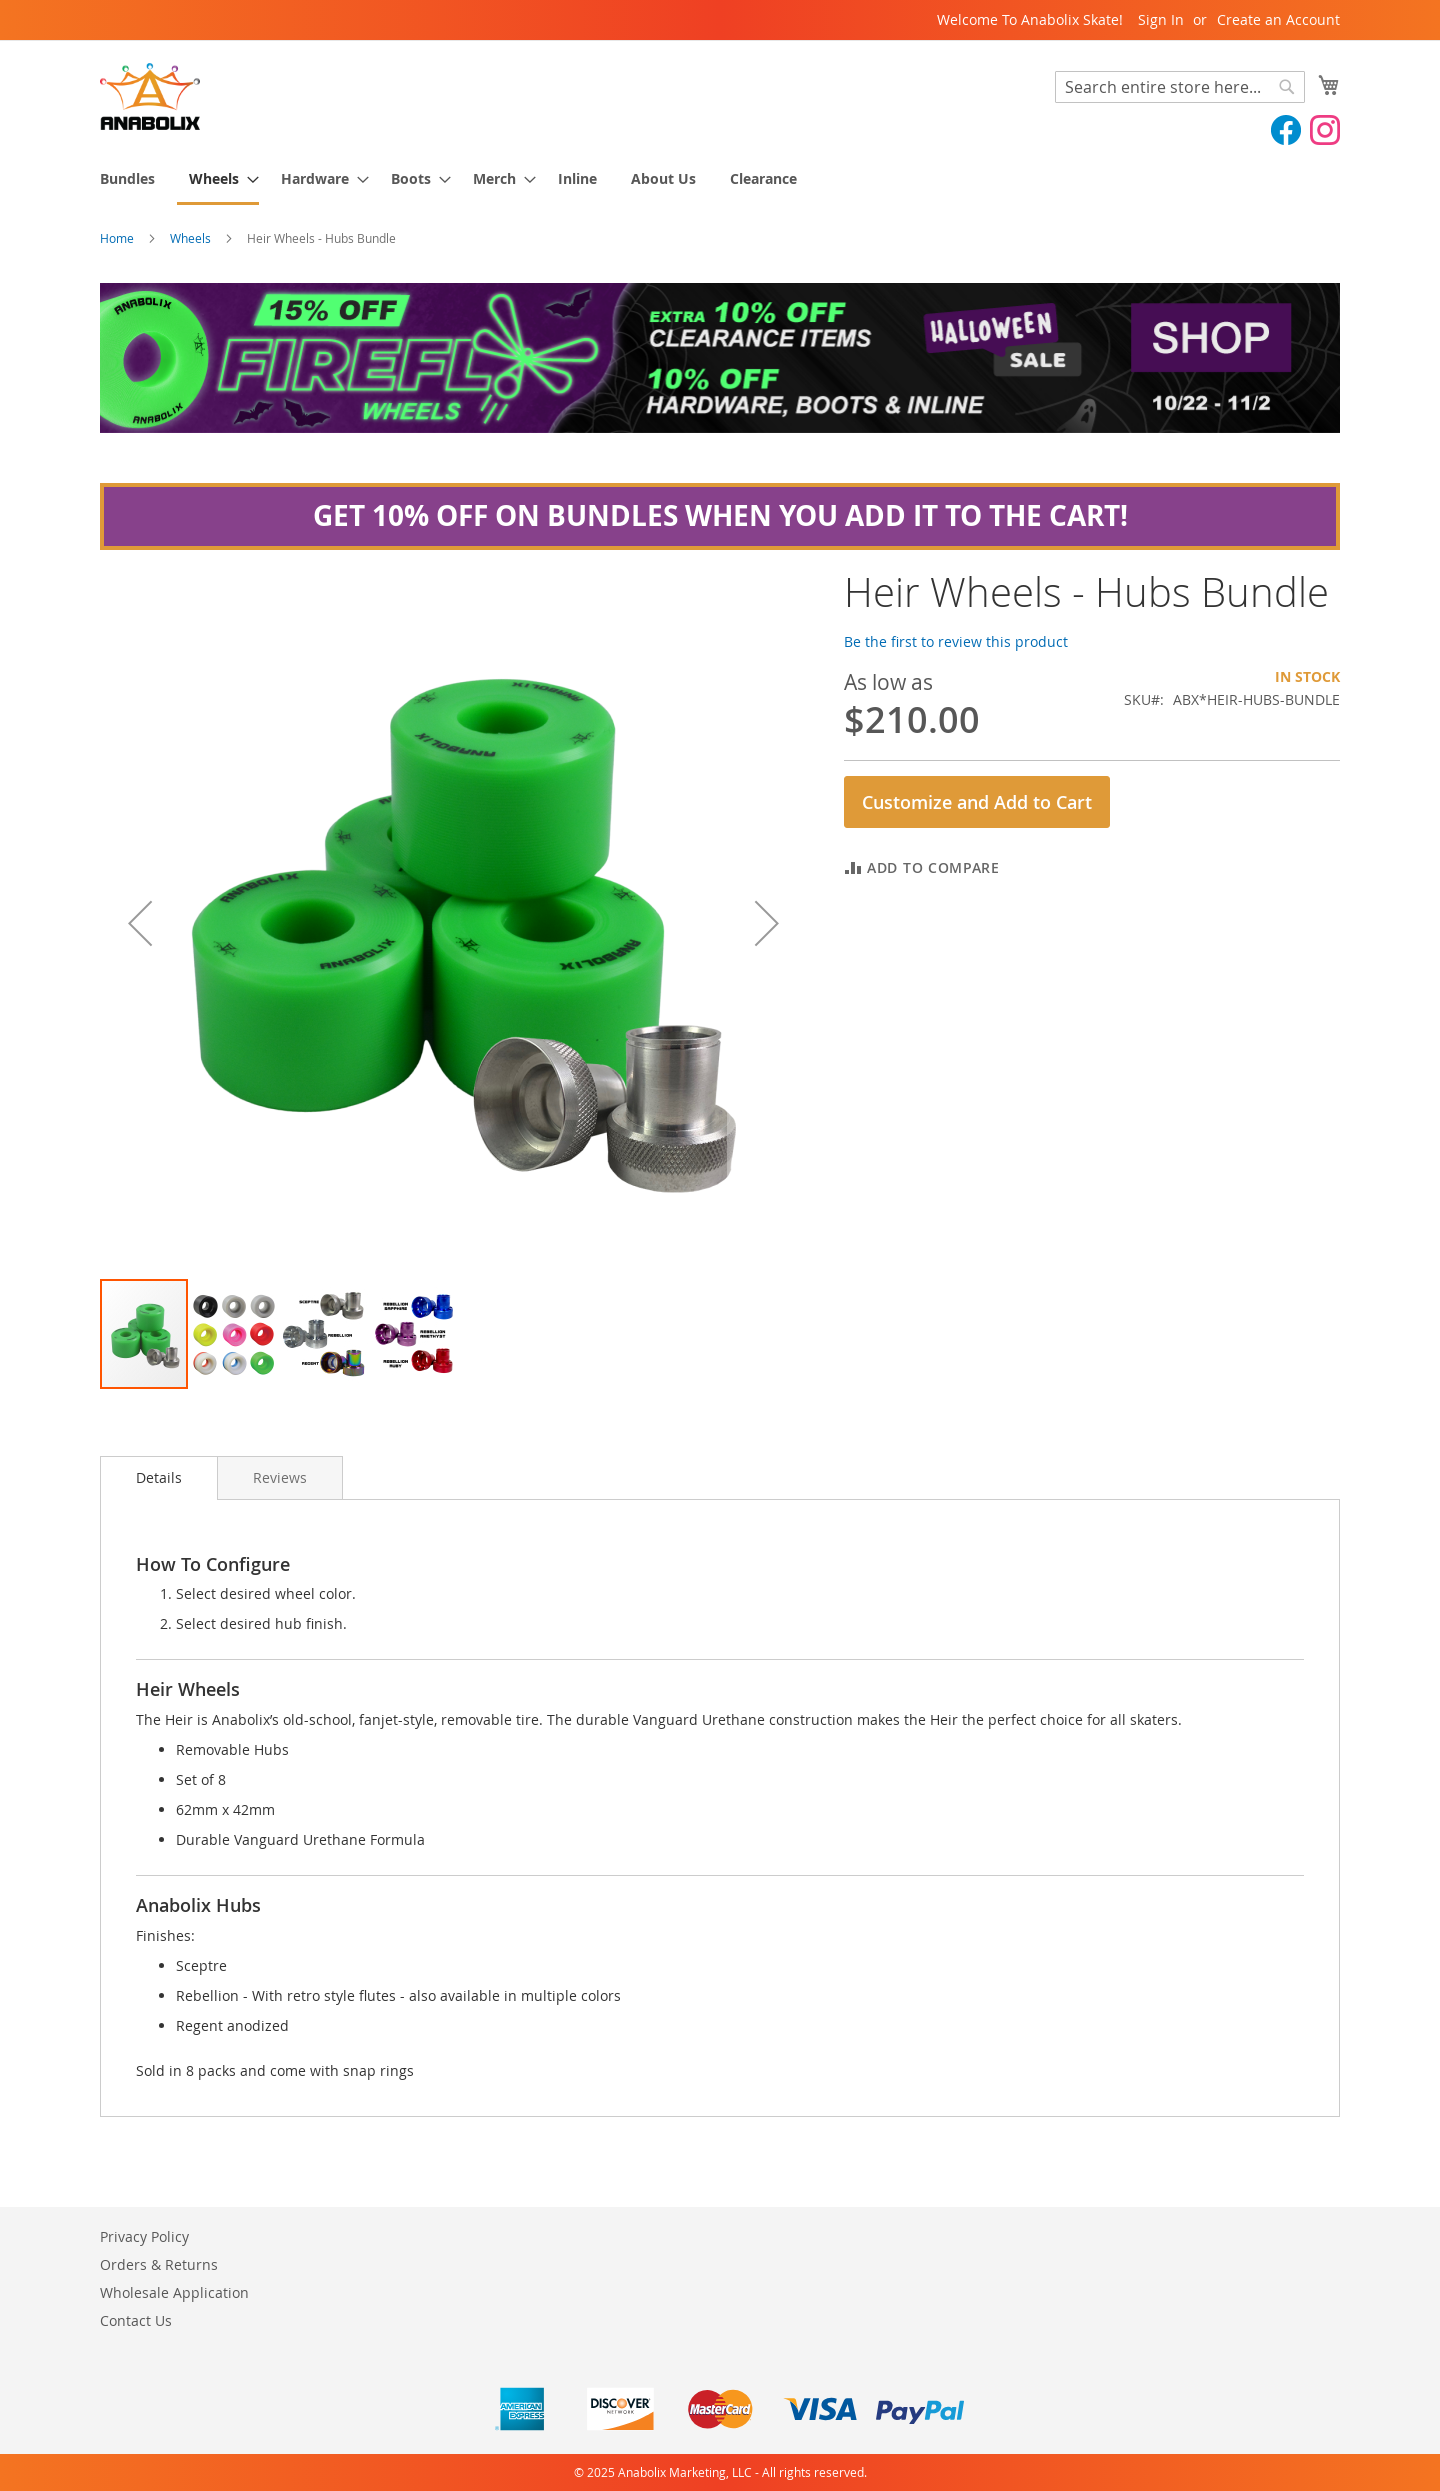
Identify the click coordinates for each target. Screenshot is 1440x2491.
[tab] (159, 1478)
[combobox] (1180, 87)
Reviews (280, 1477)
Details (159, 1477)
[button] (140, 923)
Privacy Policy (144, 2236)
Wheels (190, 238)
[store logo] (150, 96)
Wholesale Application (174, 2292)
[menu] (720, 180)
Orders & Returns (159, 2264)
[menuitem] (127, 178)
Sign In (1161, 19)
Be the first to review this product (956, 641)
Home (117, 238)
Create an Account (1278, 19)
